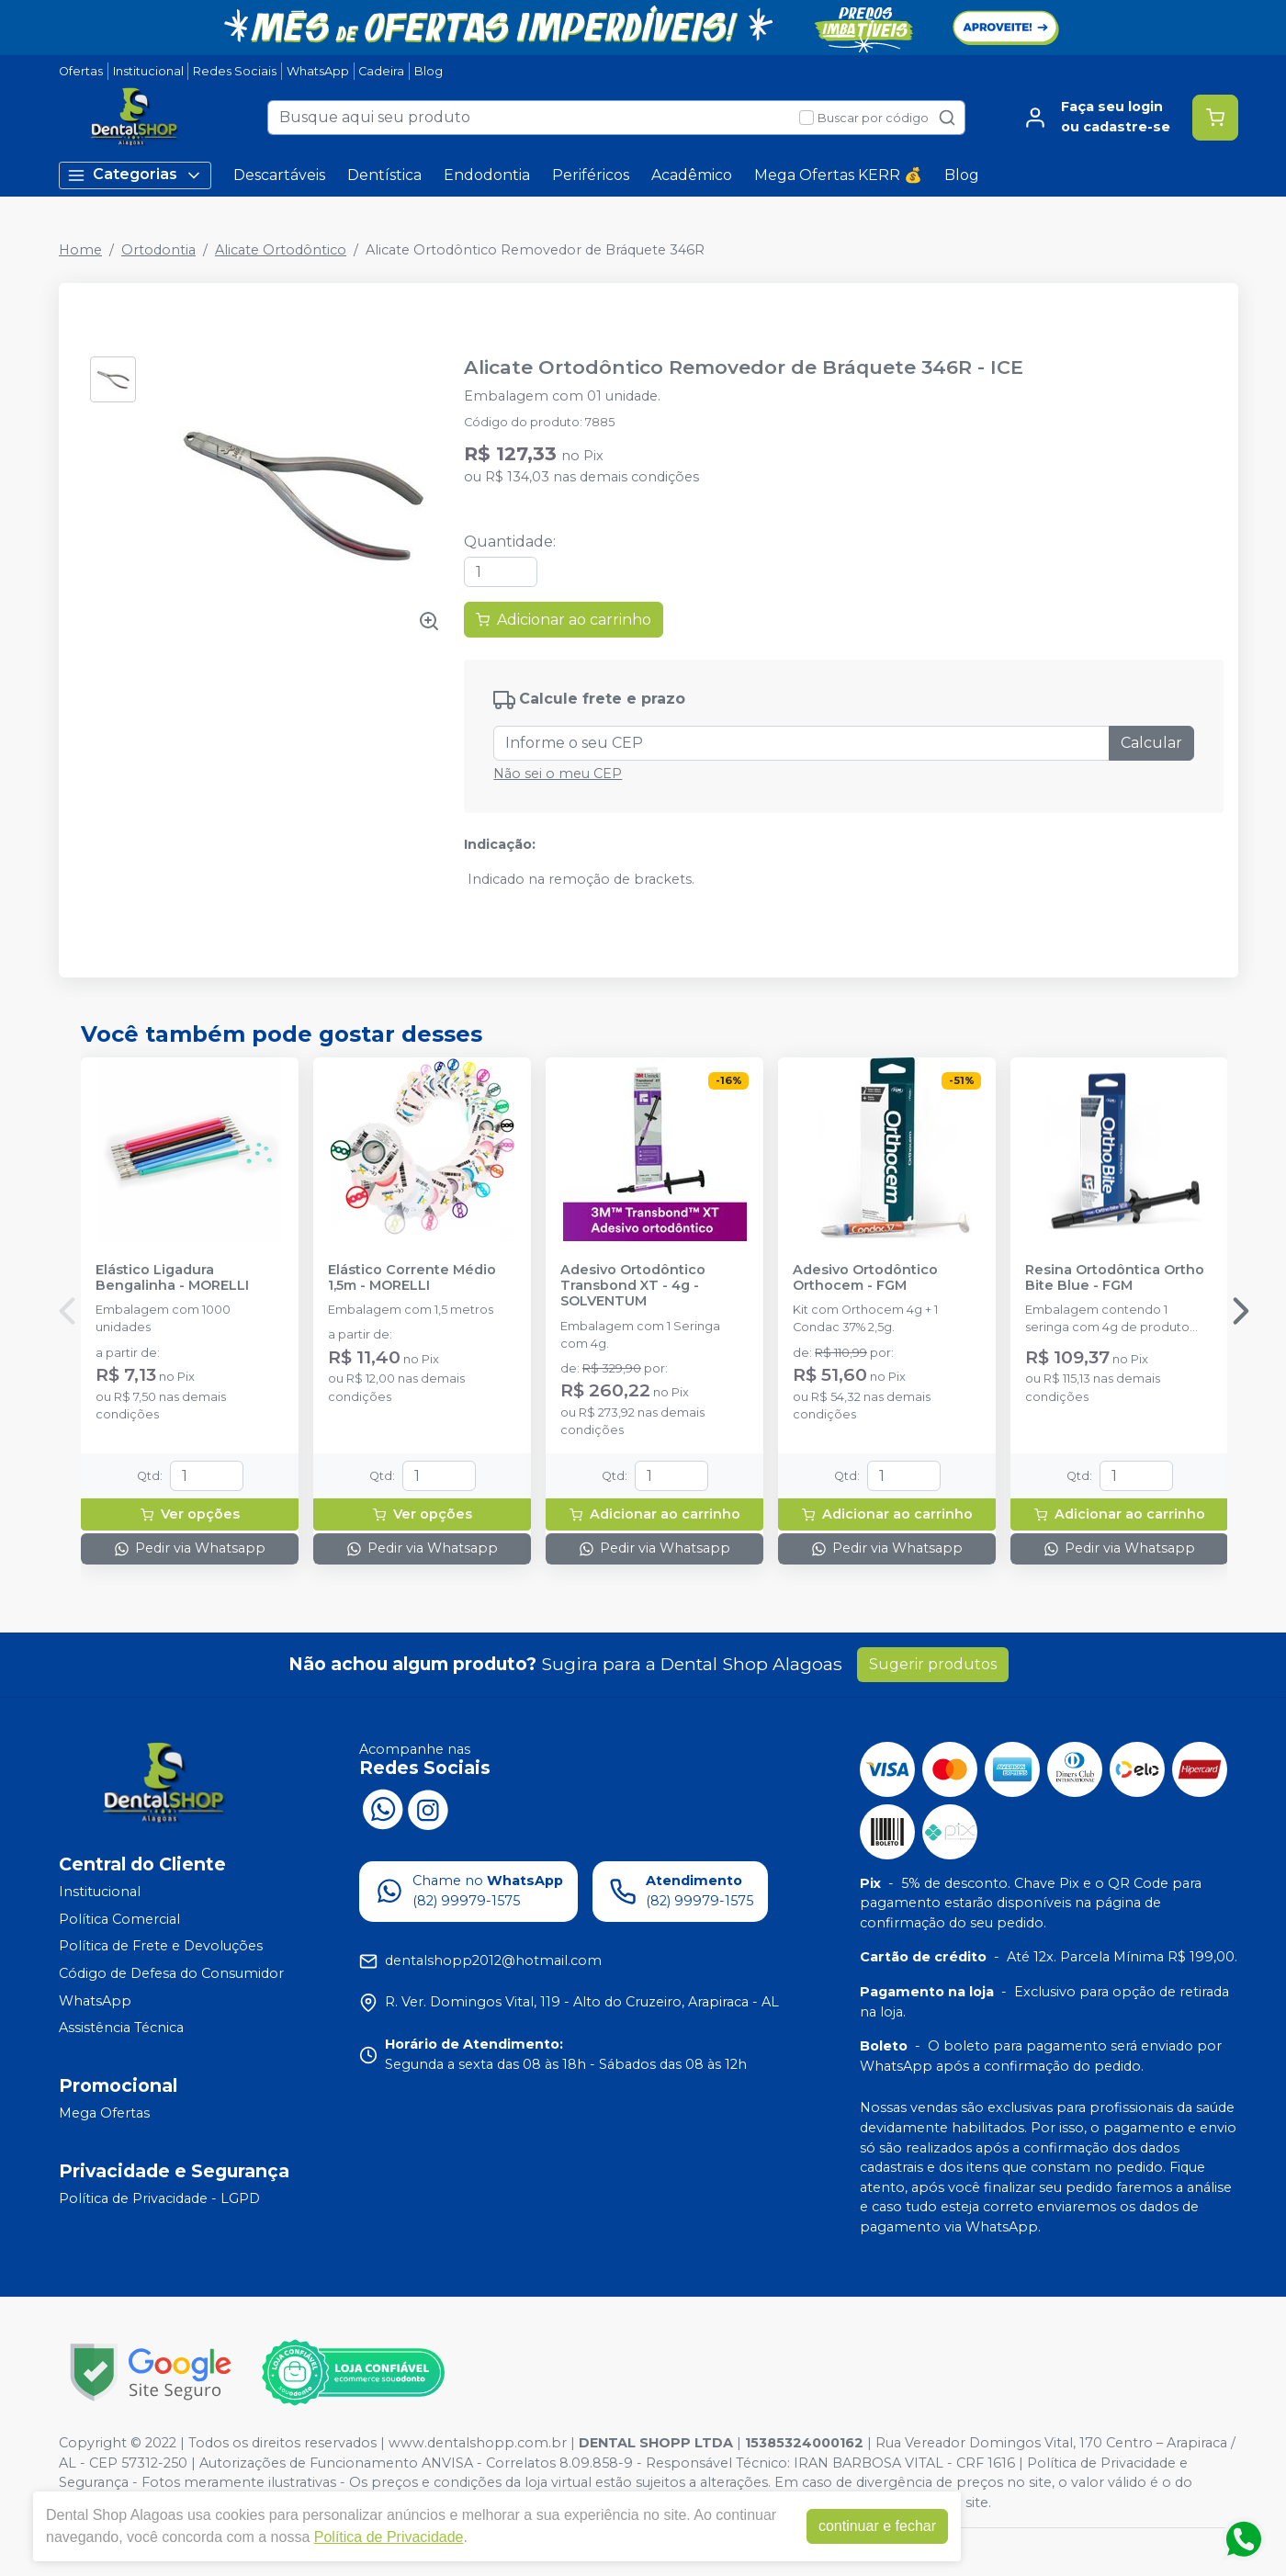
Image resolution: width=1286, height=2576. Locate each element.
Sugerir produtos (933, 1664)
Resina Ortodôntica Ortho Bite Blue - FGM (1114, 1278)
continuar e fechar (877, 2526)
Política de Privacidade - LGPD (159, 2198)
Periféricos (590, 175)
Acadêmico (691, 175)
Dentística (384, 175)
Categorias (135, 175)
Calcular (1151, 742)
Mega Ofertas (104, 2113)
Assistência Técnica (121, 2027)
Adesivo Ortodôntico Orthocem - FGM (865, 1278)
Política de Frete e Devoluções (161, 1946)
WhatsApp (318, 71)
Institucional (148, 71)
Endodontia (487, 175)
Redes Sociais (234, 71)
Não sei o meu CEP (557, 773)
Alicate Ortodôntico (280, 250)
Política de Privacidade (389, 2537)
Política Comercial (119, 1919)
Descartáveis (279, 175)
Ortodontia (158, 250)
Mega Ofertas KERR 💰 (838, 175)
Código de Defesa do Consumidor (171, 1973)
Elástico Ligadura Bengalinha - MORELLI (172, 1278)
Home (80, 250)
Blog (428, 71)
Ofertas (81, 71)
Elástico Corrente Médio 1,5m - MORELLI (412, 1278)
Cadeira (381, 71)
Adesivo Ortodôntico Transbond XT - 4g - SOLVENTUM (632, 1286)
